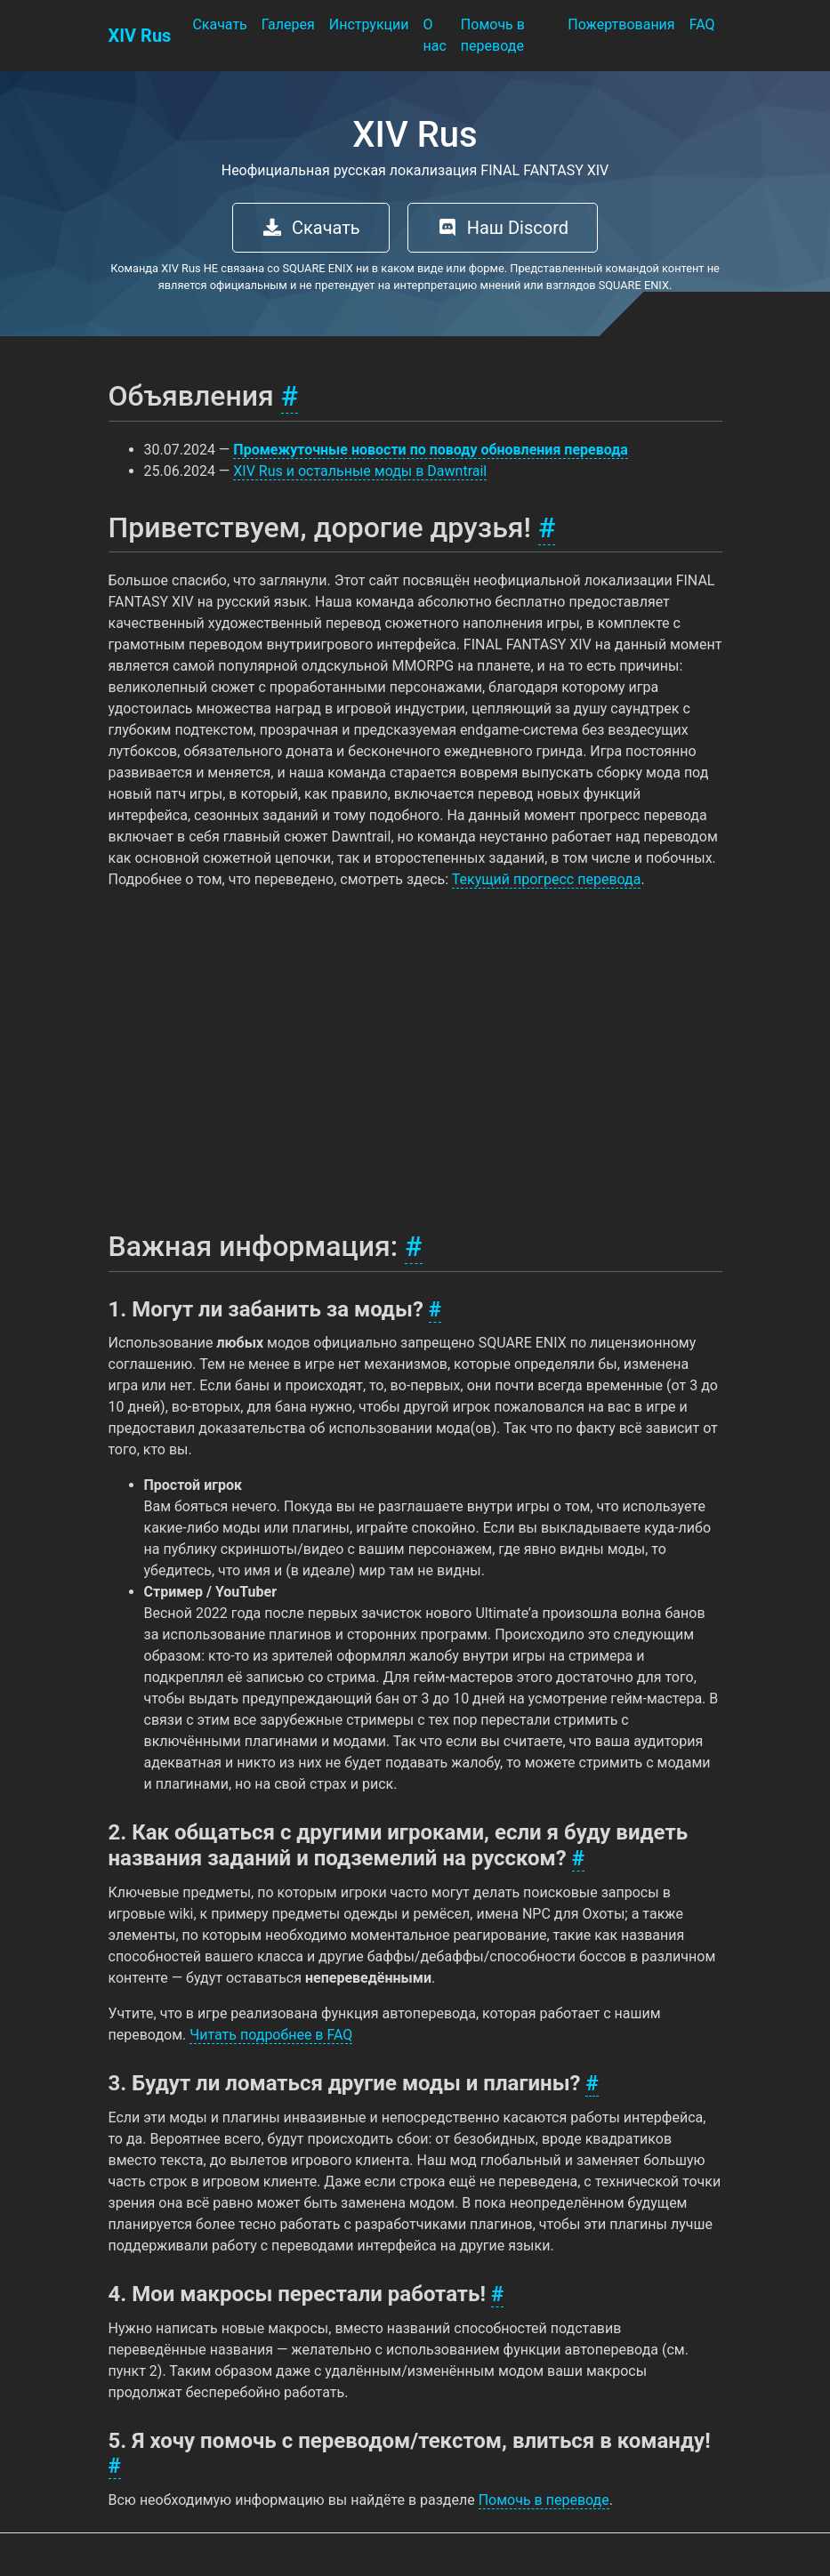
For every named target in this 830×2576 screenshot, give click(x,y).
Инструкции (369, 24)
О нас (435, 35)
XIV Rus (140, 35)
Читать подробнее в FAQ (270, 2034)
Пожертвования (621, 24)
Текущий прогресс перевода (546, 879)
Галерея (288, 24)
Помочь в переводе (493, 35)
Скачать (219, 24)
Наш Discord (502, 227)
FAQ (702, 24)
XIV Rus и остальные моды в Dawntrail (360, 471)
